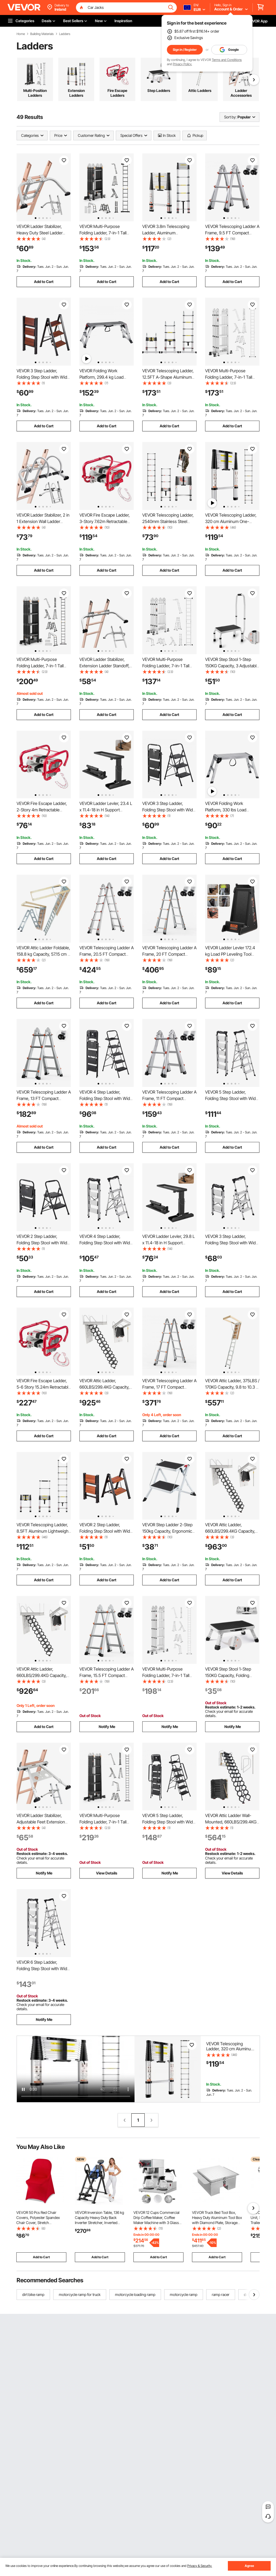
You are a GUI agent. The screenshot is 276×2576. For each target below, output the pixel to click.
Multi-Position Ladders (35, 93)
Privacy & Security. (199, 2566)
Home (21, 34)
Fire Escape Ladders (117, 93)
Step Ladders (158, 90)
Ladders (64, 34)
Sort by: (230, 117)
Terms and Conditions (227, 60)
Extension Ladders (76, 93)
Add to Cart (43, 281)
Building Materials (42, 34)
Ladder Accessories (241, 93)
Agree (249, 2566)
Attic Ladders (199, 90)
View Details (106, 1873)
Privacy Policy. (182, 64)
